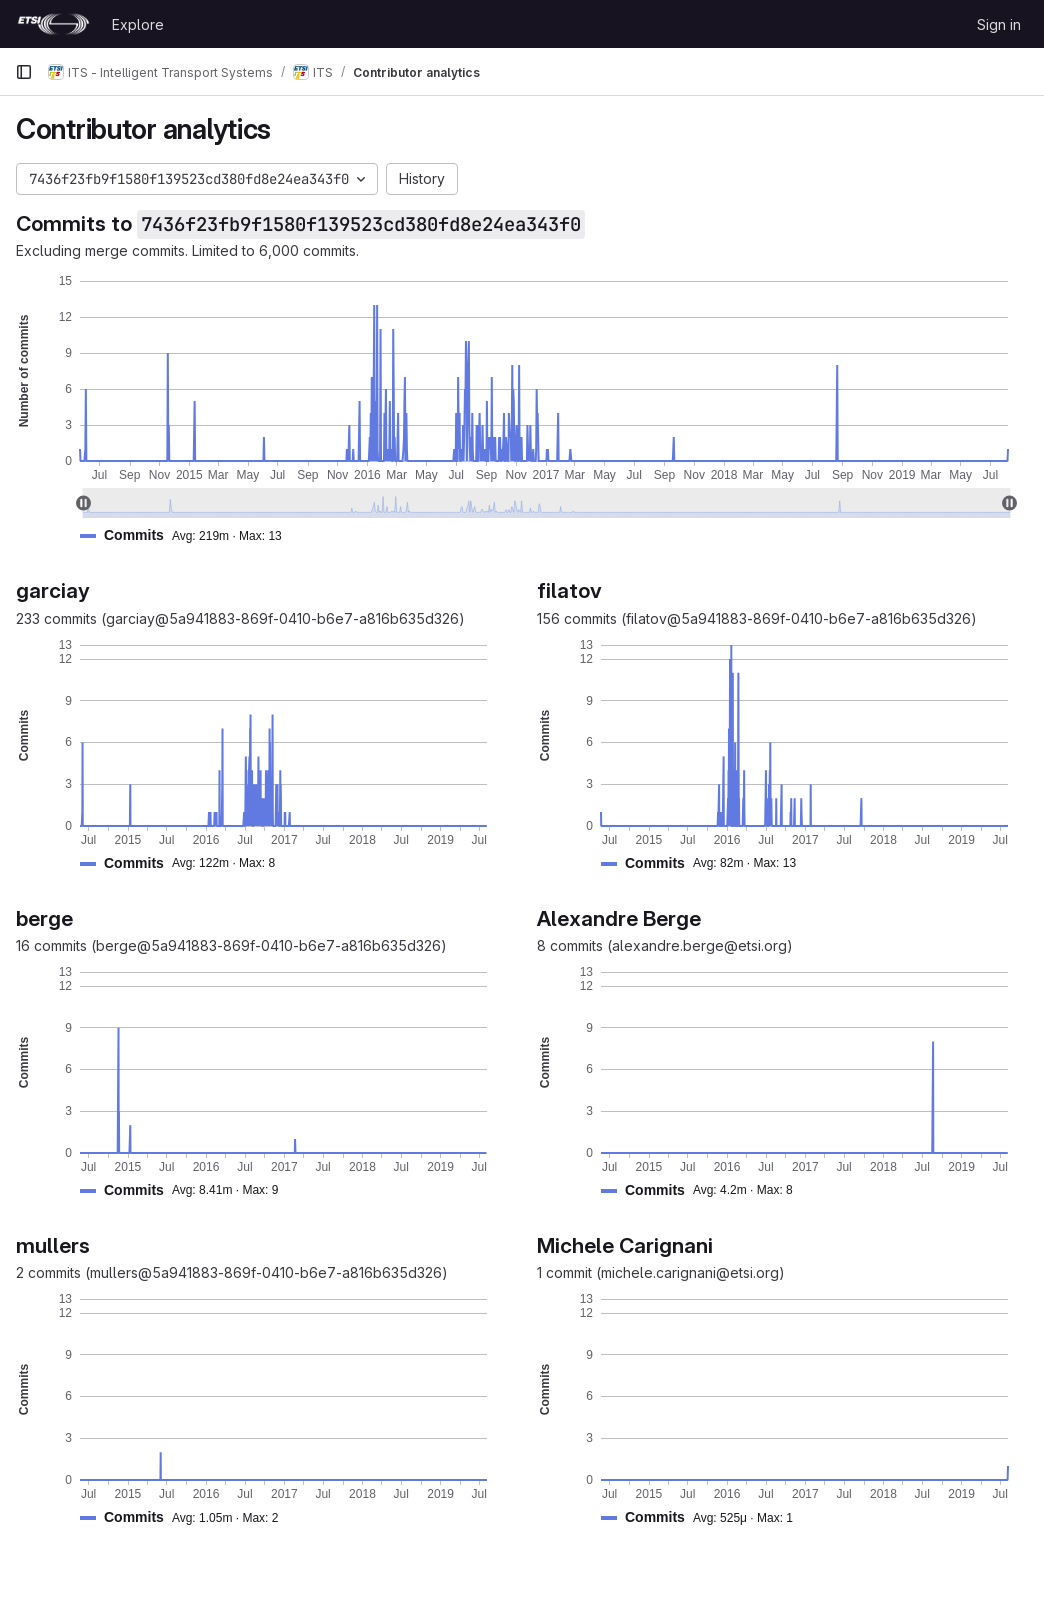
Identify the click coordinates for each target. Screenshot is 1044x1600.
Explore (138, 24)
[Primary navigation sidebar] (24, 72)
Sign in (999, 24)
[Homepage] (53, 24)
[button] (189, 535)
